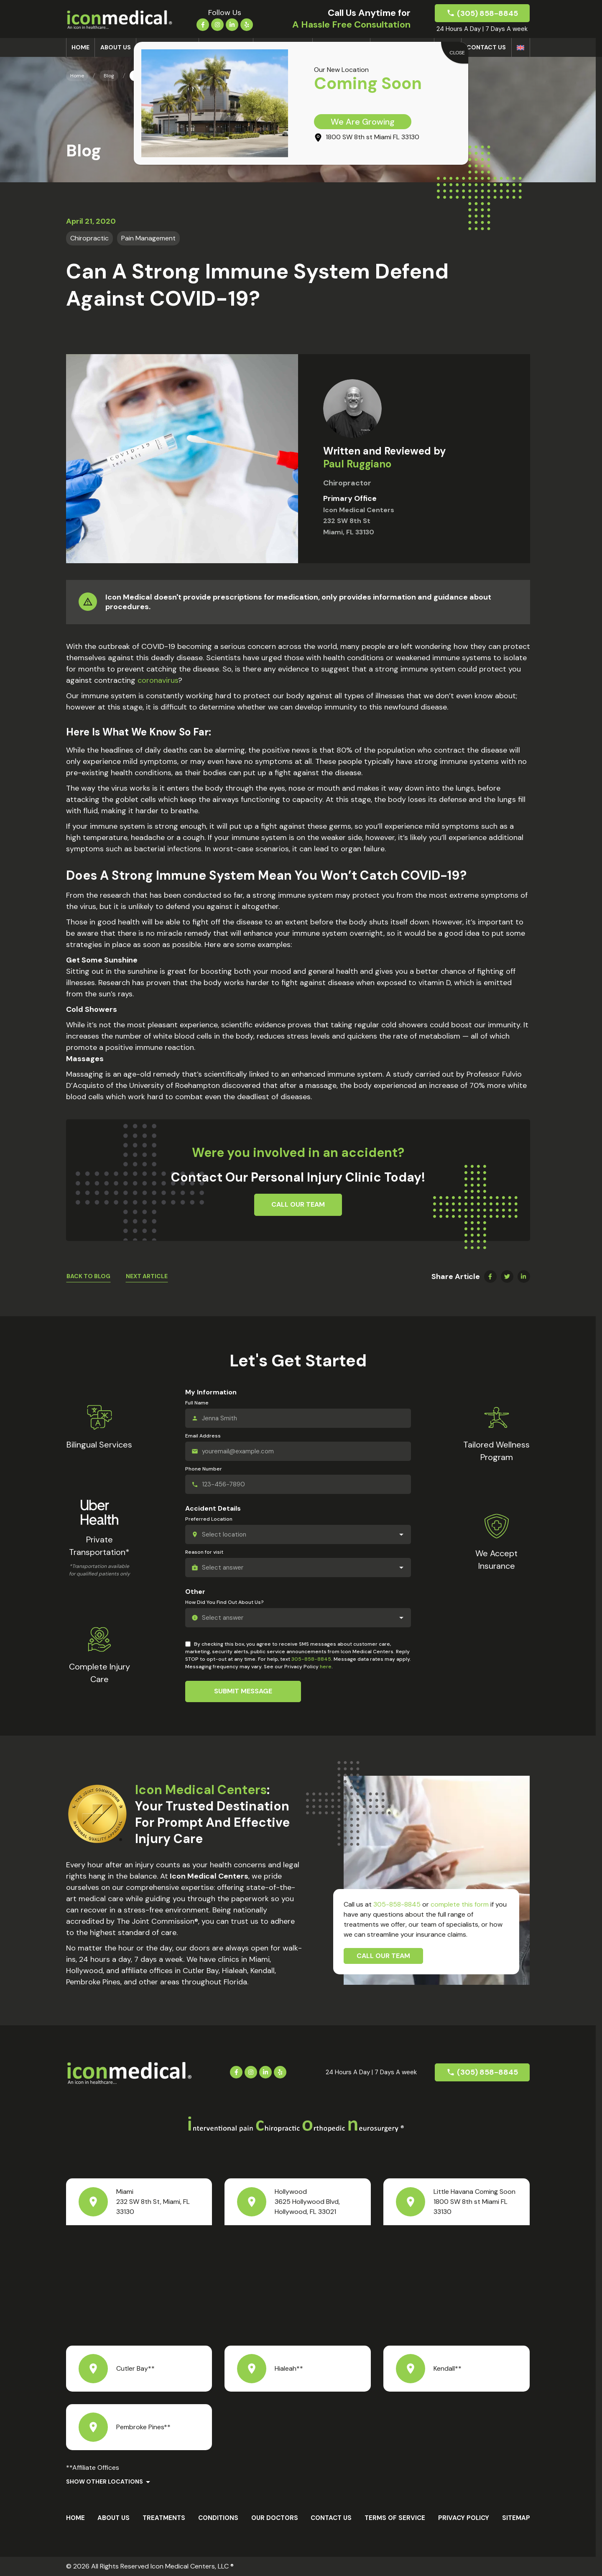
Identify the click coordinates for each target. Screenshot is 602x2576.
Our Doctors (274, 2518)
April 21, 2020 (91, 221)
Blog (109, 75)
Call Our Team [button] (298, 1204)
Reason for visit (204, 1552)
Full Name (197, 1402)
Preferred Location (208, 1519)
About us (115, 47)
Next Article (147, 1276)
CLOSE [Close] (457, 52)
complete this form (460, 1904)
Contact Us (486, 47)
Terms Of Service (395, 2518)
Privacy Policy (463, 2518)
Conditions (218, 2518)
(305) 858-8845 (487, 13)
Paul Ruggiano (357, 463)
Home (80, 47)
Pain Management (148, 238)
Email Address (203, 1435)
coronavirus (158, 680)
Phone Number (203, 1468)
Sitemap (516, 2518)
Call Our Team (383, 1955)
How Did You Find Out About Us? (224, 1602)
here (326, 1666)
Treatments (164, 2518)
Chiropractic (89, 238)
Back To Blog (88, 1276)
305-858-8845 (311, 1659)
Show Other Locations (104, 2481)
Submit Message (243, 1691)
